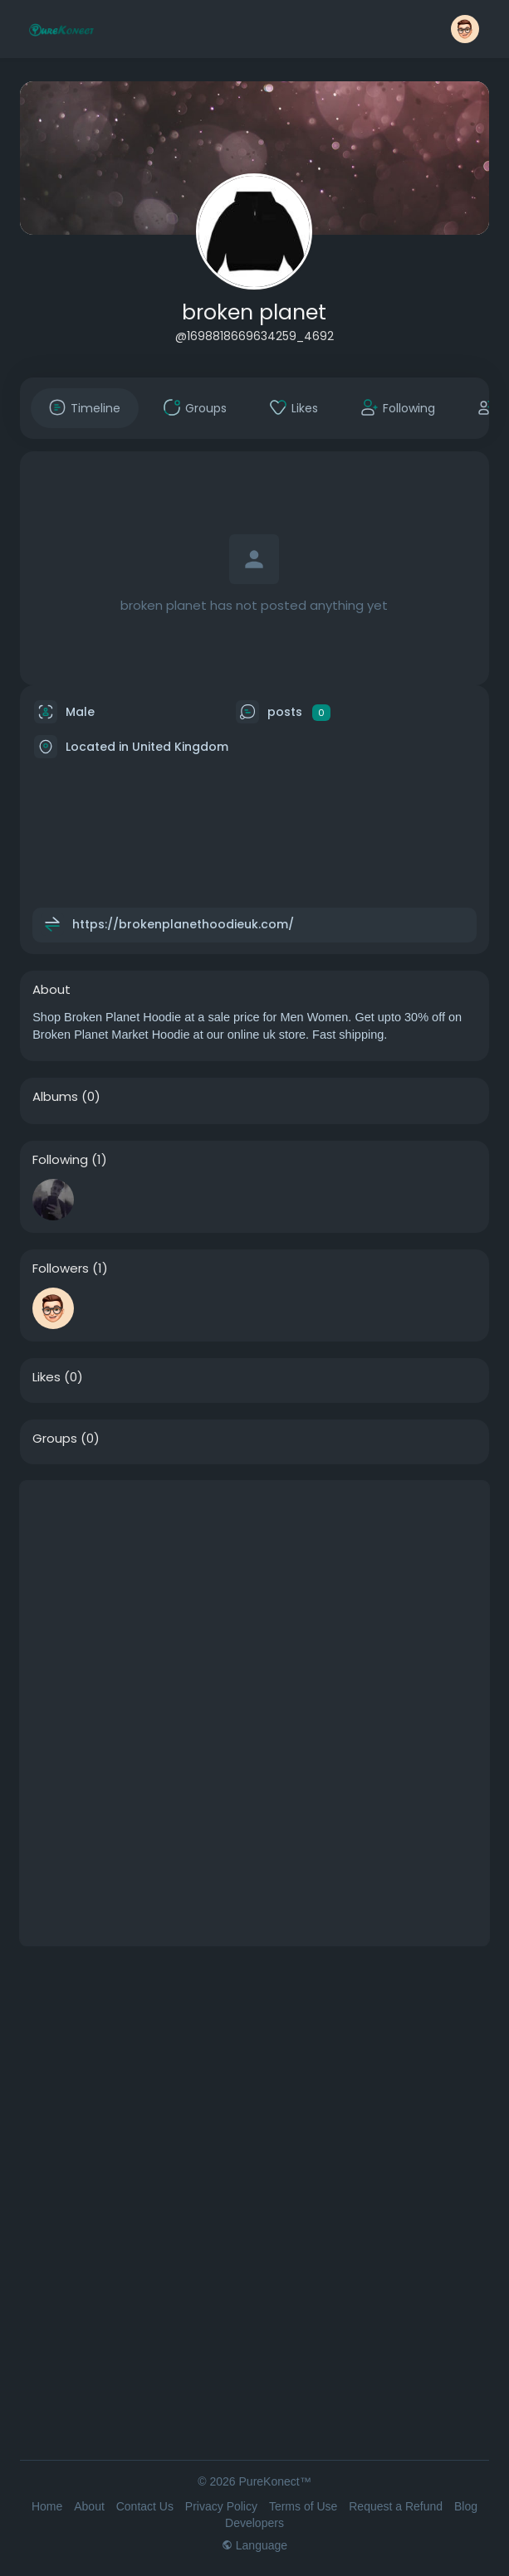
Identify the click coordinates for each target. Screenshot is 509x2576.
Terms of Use (303, 2506)
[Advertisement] (254, 1597)
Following (60, 1159)
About (89, 2506)
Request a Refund (396, 2506)
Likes (46, 1377)
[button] (465, 29)
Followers (60, 1268)
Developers (254, 2523)
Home (47, 2506)
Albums (55, 1096)
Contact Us (145, 2506)
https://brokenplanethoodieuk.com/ (183, 924)
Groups (54, 1438)
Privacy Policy (221, 2506)
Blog (465, 2506)
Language (254, 2545)
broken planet (254, 312)
